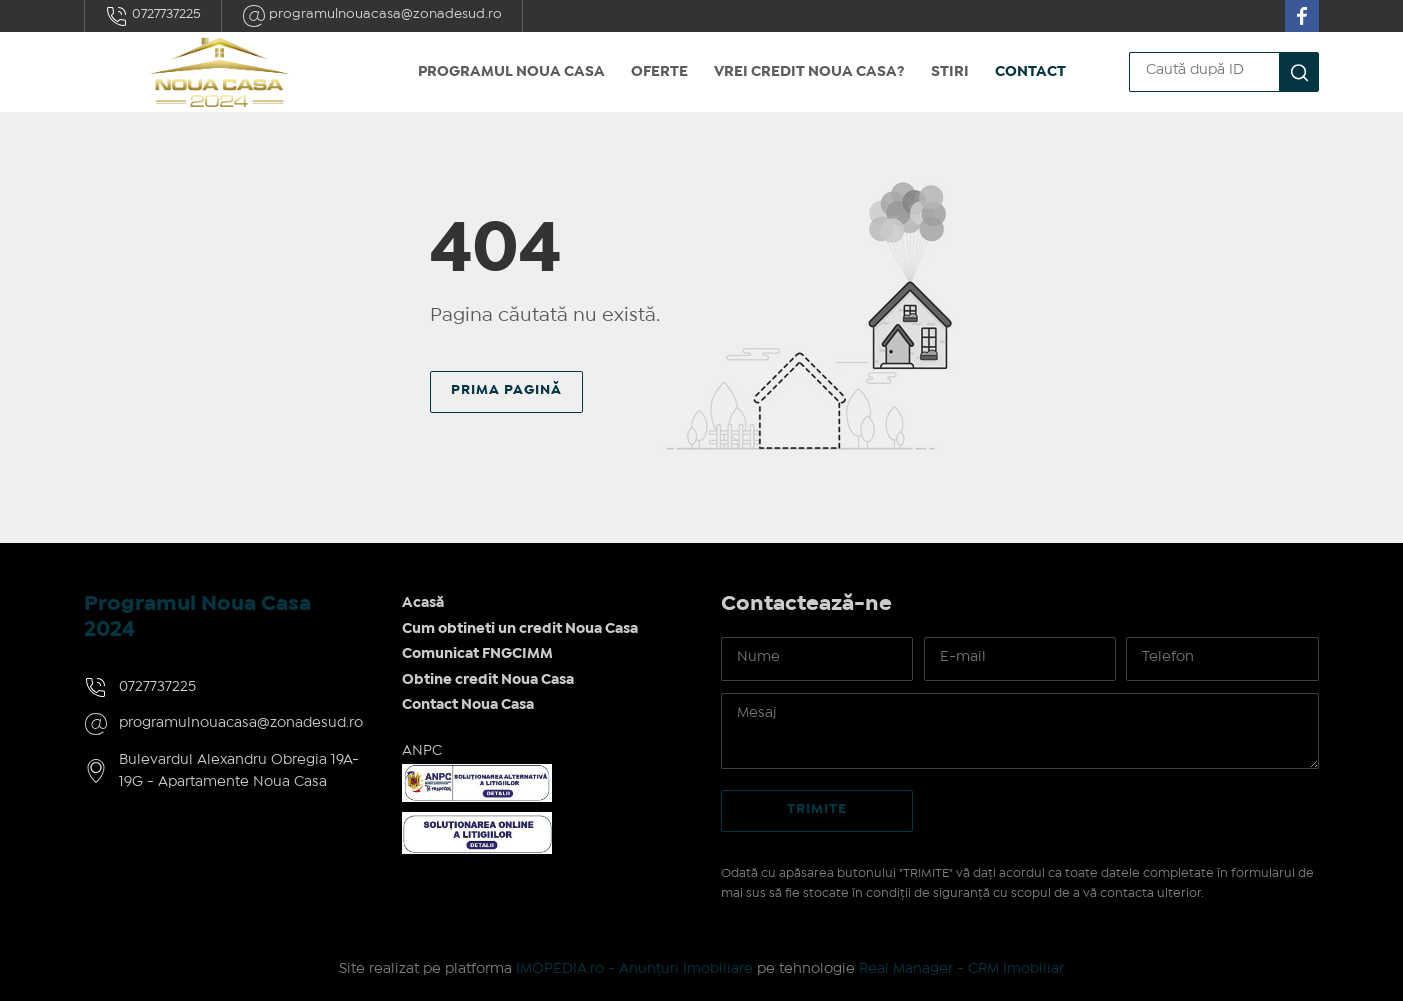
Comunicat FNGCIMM (477, 654)
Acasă (423, 603)
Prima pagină (506, 390)
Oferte (659, 72)
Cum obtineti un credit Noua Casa (520, 629)
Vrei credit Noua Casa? (809, 72)
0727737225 (153, 16)
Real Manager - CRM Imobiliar (961, 969)
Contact (1030, 72)
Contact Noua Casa (468, 705)
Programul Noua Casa (511, 72)
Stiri (950, 72)
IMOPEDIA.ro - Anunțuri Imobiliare (634, 969)
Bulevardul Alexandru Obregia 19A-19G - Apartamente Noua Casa (239, 771)
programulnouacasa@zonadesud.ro (372, 16)
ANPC (422, 751)
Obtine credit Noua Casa (488, 680)
